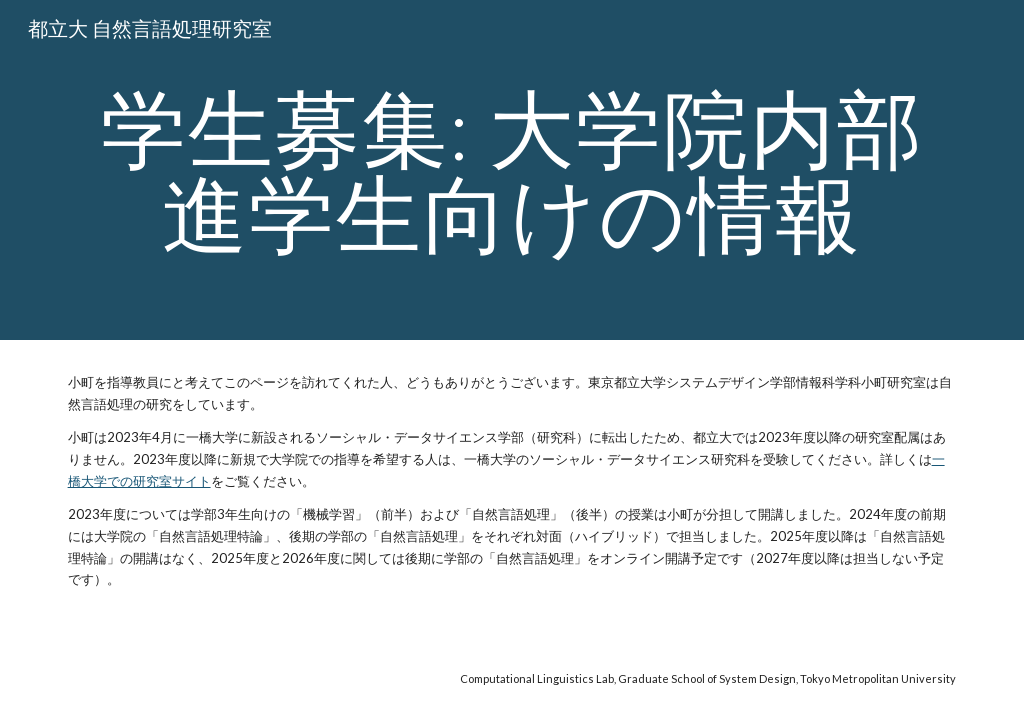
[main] (512, 170)
